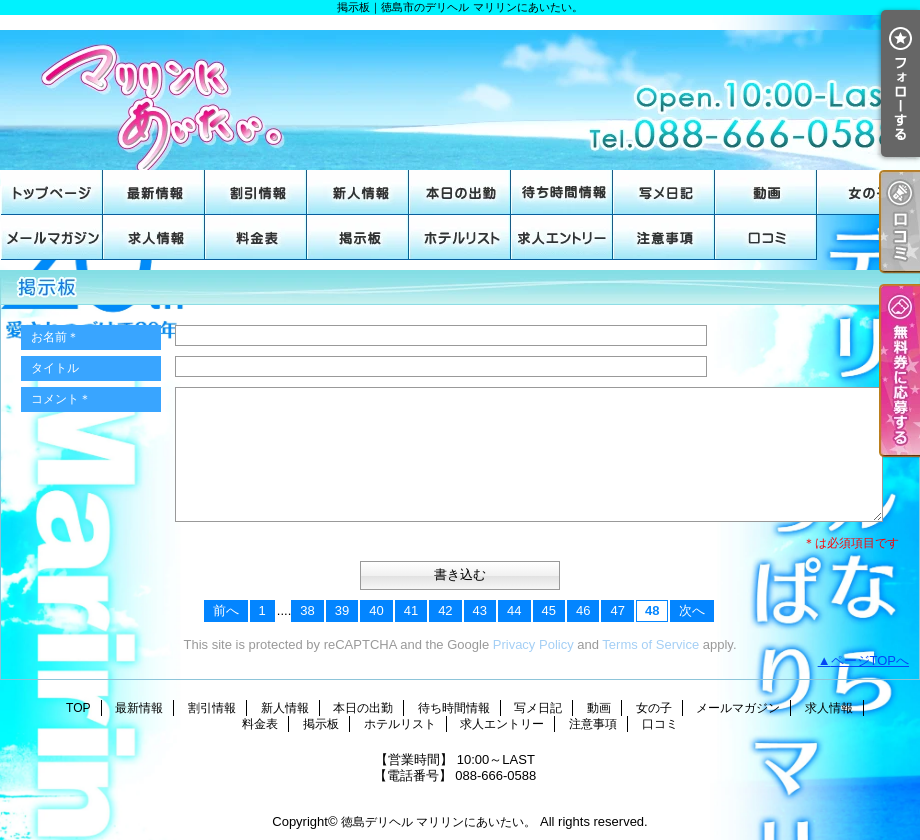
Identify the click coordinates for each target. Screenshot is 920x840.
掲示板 (358, 237)
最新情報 (154, 192)
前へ (226, 610)
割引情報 (256, 192)
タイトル (55, 368)
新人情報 (358, 192)
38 (307, 610)
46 (583, 610)
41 (411, 610)
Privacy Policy (533, 644)
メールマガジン (52, 237)
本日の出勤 (460, 192)
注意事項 (664, 237)
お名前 (55, 337)
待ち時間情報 (562, 192)
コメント (61, 399)
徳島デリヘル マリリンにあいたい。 (438, 822)
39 (342, 610)
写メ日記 (664, 192)
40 (376, 610)
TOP (52, 192)
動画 (766, 192)
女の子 (868, 192)
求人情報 (154, 237)
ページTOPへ (870, 660)
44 (514, 610)
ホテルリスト (460, 237)
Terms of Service (650, 644)
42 (445, 610)
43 (480, 610)
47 (617, 610)
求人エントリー (562, 237)
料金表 (256, 237)
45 (549, 610)
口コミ (766, 237)
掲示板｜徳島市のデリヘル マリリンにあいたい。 (460, 92)
